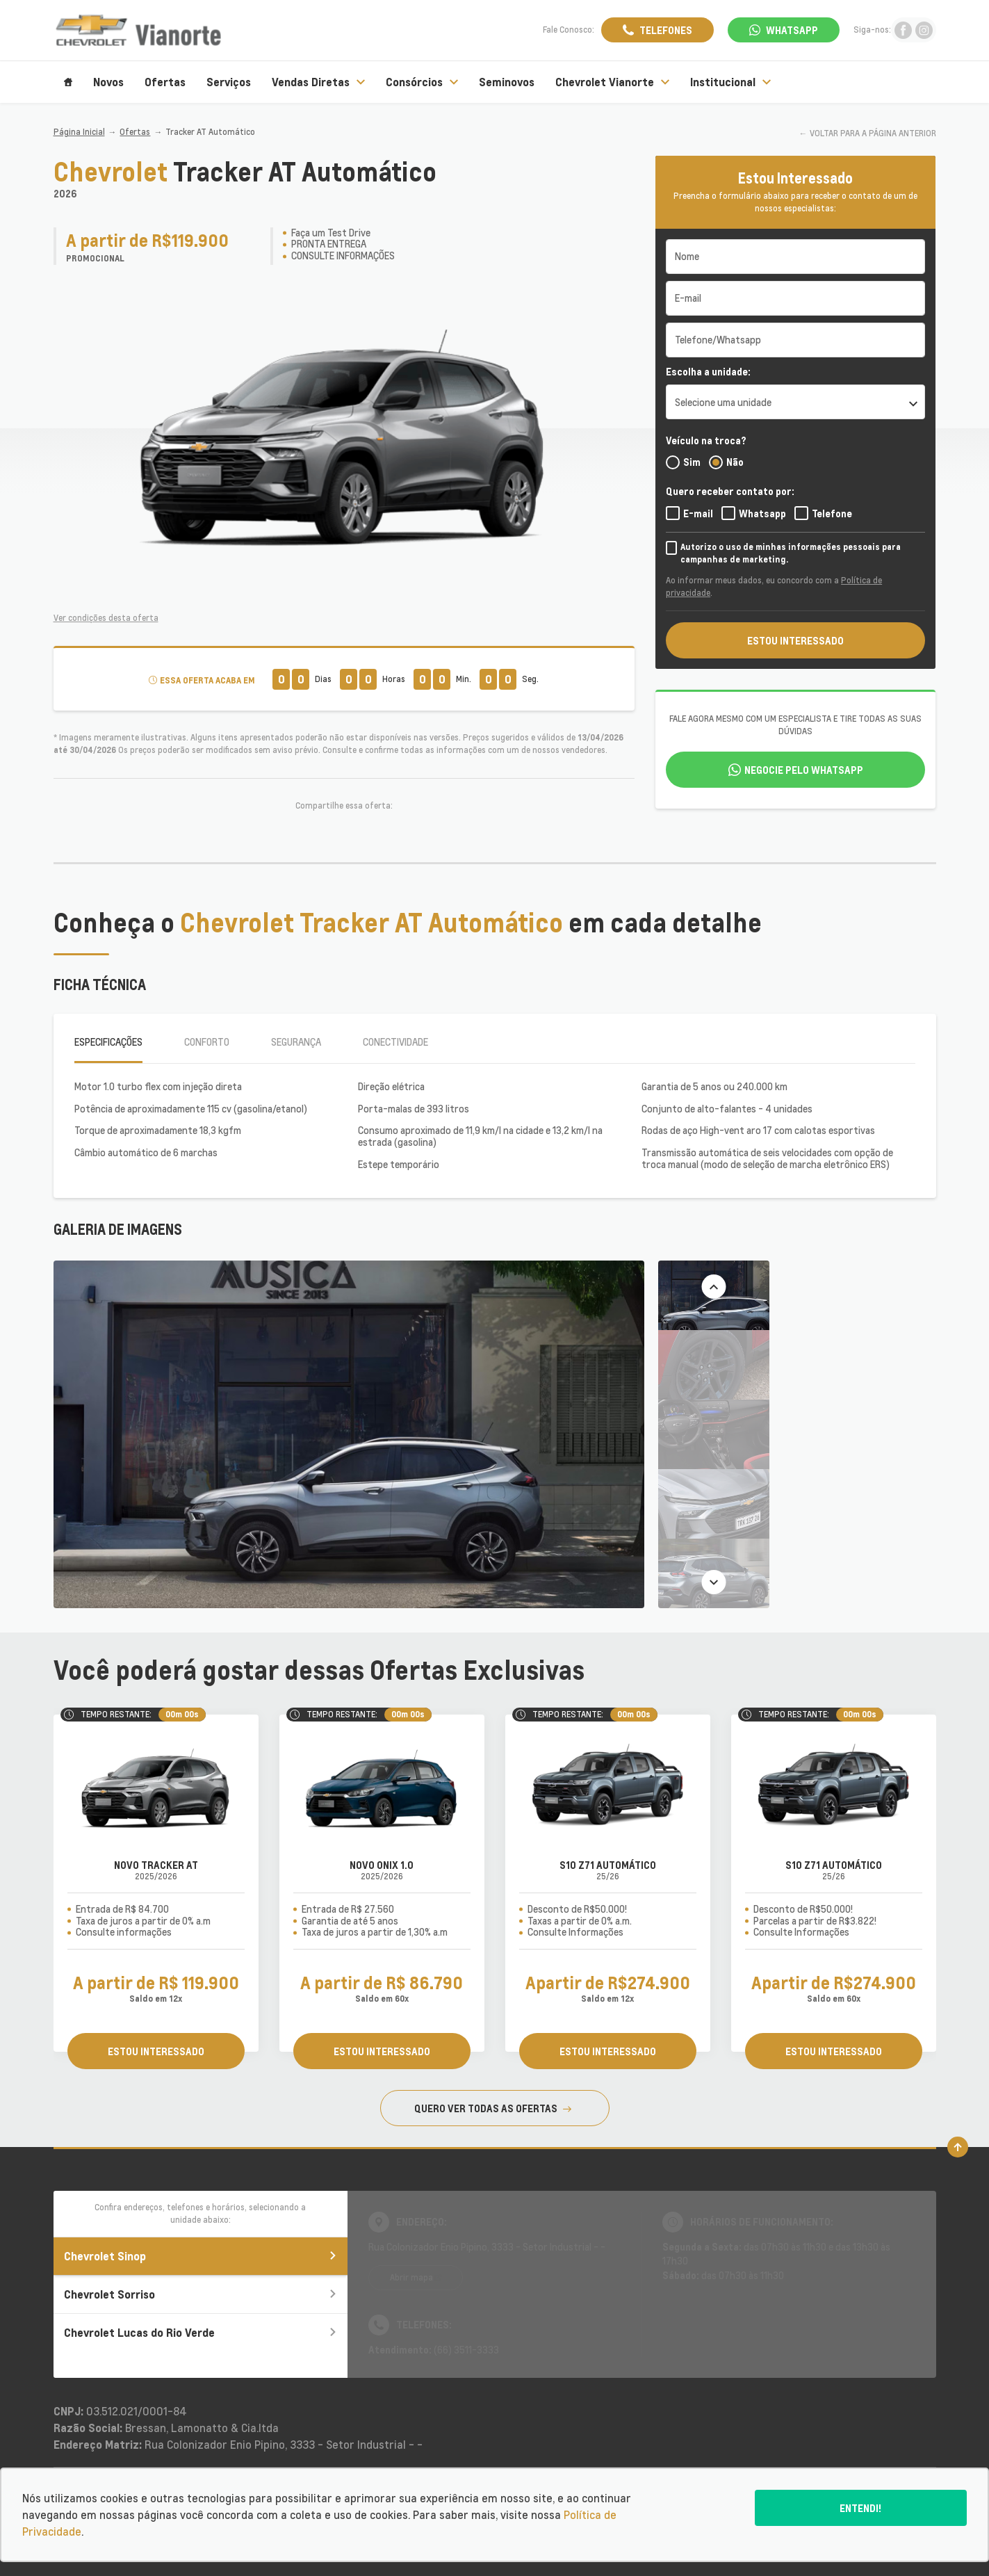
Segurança (296, 1041)
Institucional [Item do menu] (730, 82)
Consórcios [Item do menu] (422, 82)
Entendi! (860, 2508)
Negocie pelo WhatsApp (803, 770)
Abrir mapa (411, 2277)
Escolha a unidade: (708, 371)
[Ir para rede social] (903, 30)
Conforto (206, 1041)
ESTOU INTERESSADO (795, 640)
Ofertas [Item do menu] (165, 82)
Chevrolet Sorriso (200, 2294)
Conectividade (395, 1041)
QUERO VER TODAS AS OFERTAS (492, 2108)
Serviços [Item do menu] (228, 82)
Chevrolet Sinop (200, 2256)
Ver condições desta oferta (106, 618)
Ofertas (135, 132)
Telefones (665, 30)
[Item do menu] (68, 82)
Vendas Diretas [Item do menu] (318, 82)
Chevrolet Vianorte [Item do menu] (612, 82)
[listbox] (795, 401)
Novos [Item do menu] (108, 82)
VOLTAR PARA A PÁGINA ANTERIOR (873, 133)
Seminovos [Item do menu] (506, 82)
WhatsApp (792, 30)
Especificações (108, 1041)
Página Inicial (79, 132)
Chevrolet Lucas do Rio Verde (200, 2332)
